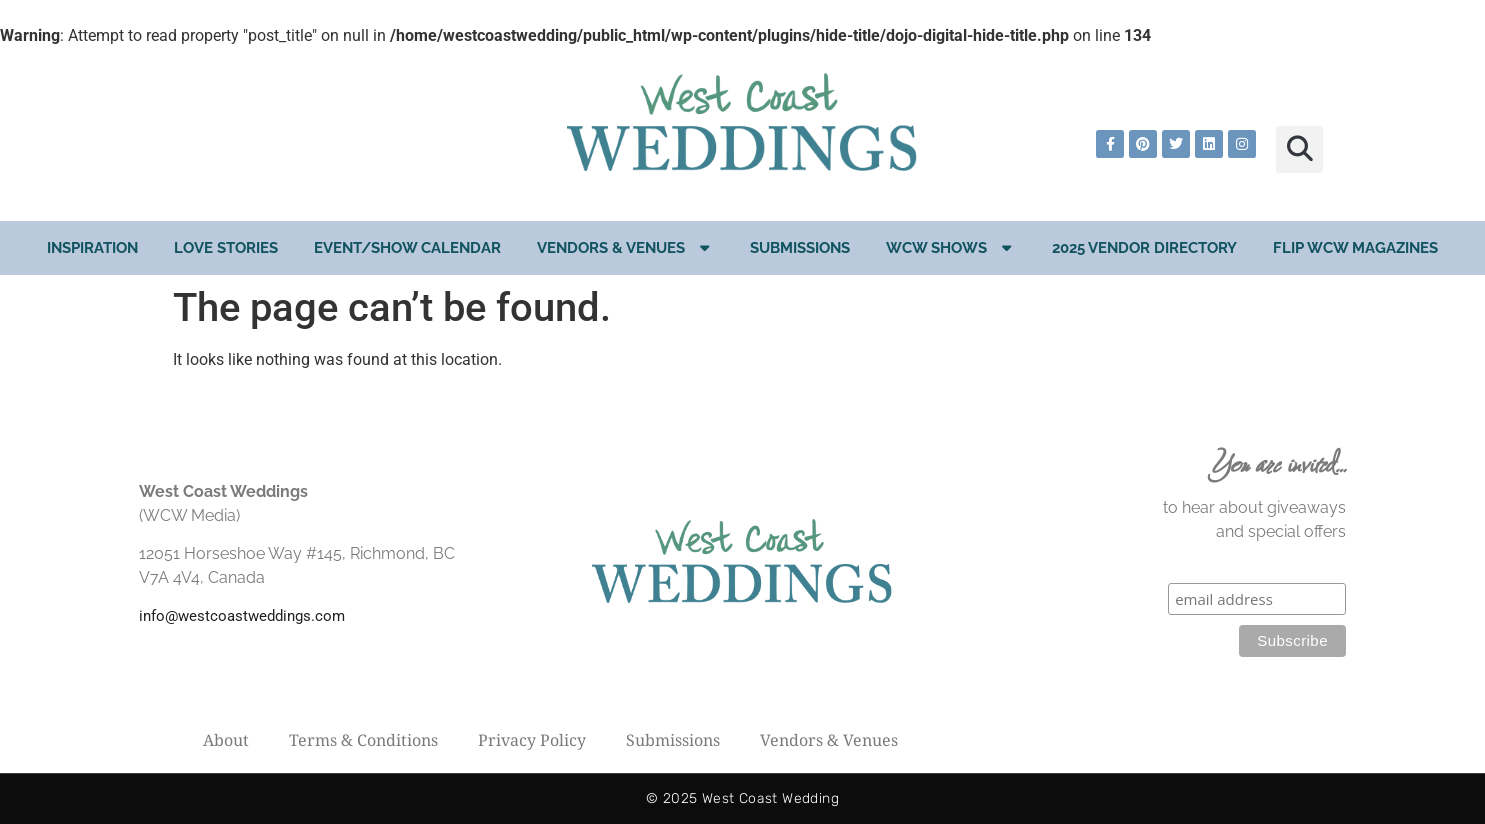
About (226, 740)
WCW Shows (951, 247)
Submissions (800, 248)
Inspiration (92, 248)
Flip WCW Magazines (1355, 248)
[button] (1299, 149)
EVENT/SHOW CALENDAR (407, 248)
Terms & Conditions (363, 740)
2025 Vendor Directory (1144, 248)
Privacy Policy (532, 740)
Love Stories (226, 248)
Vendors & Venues (625, 247)
